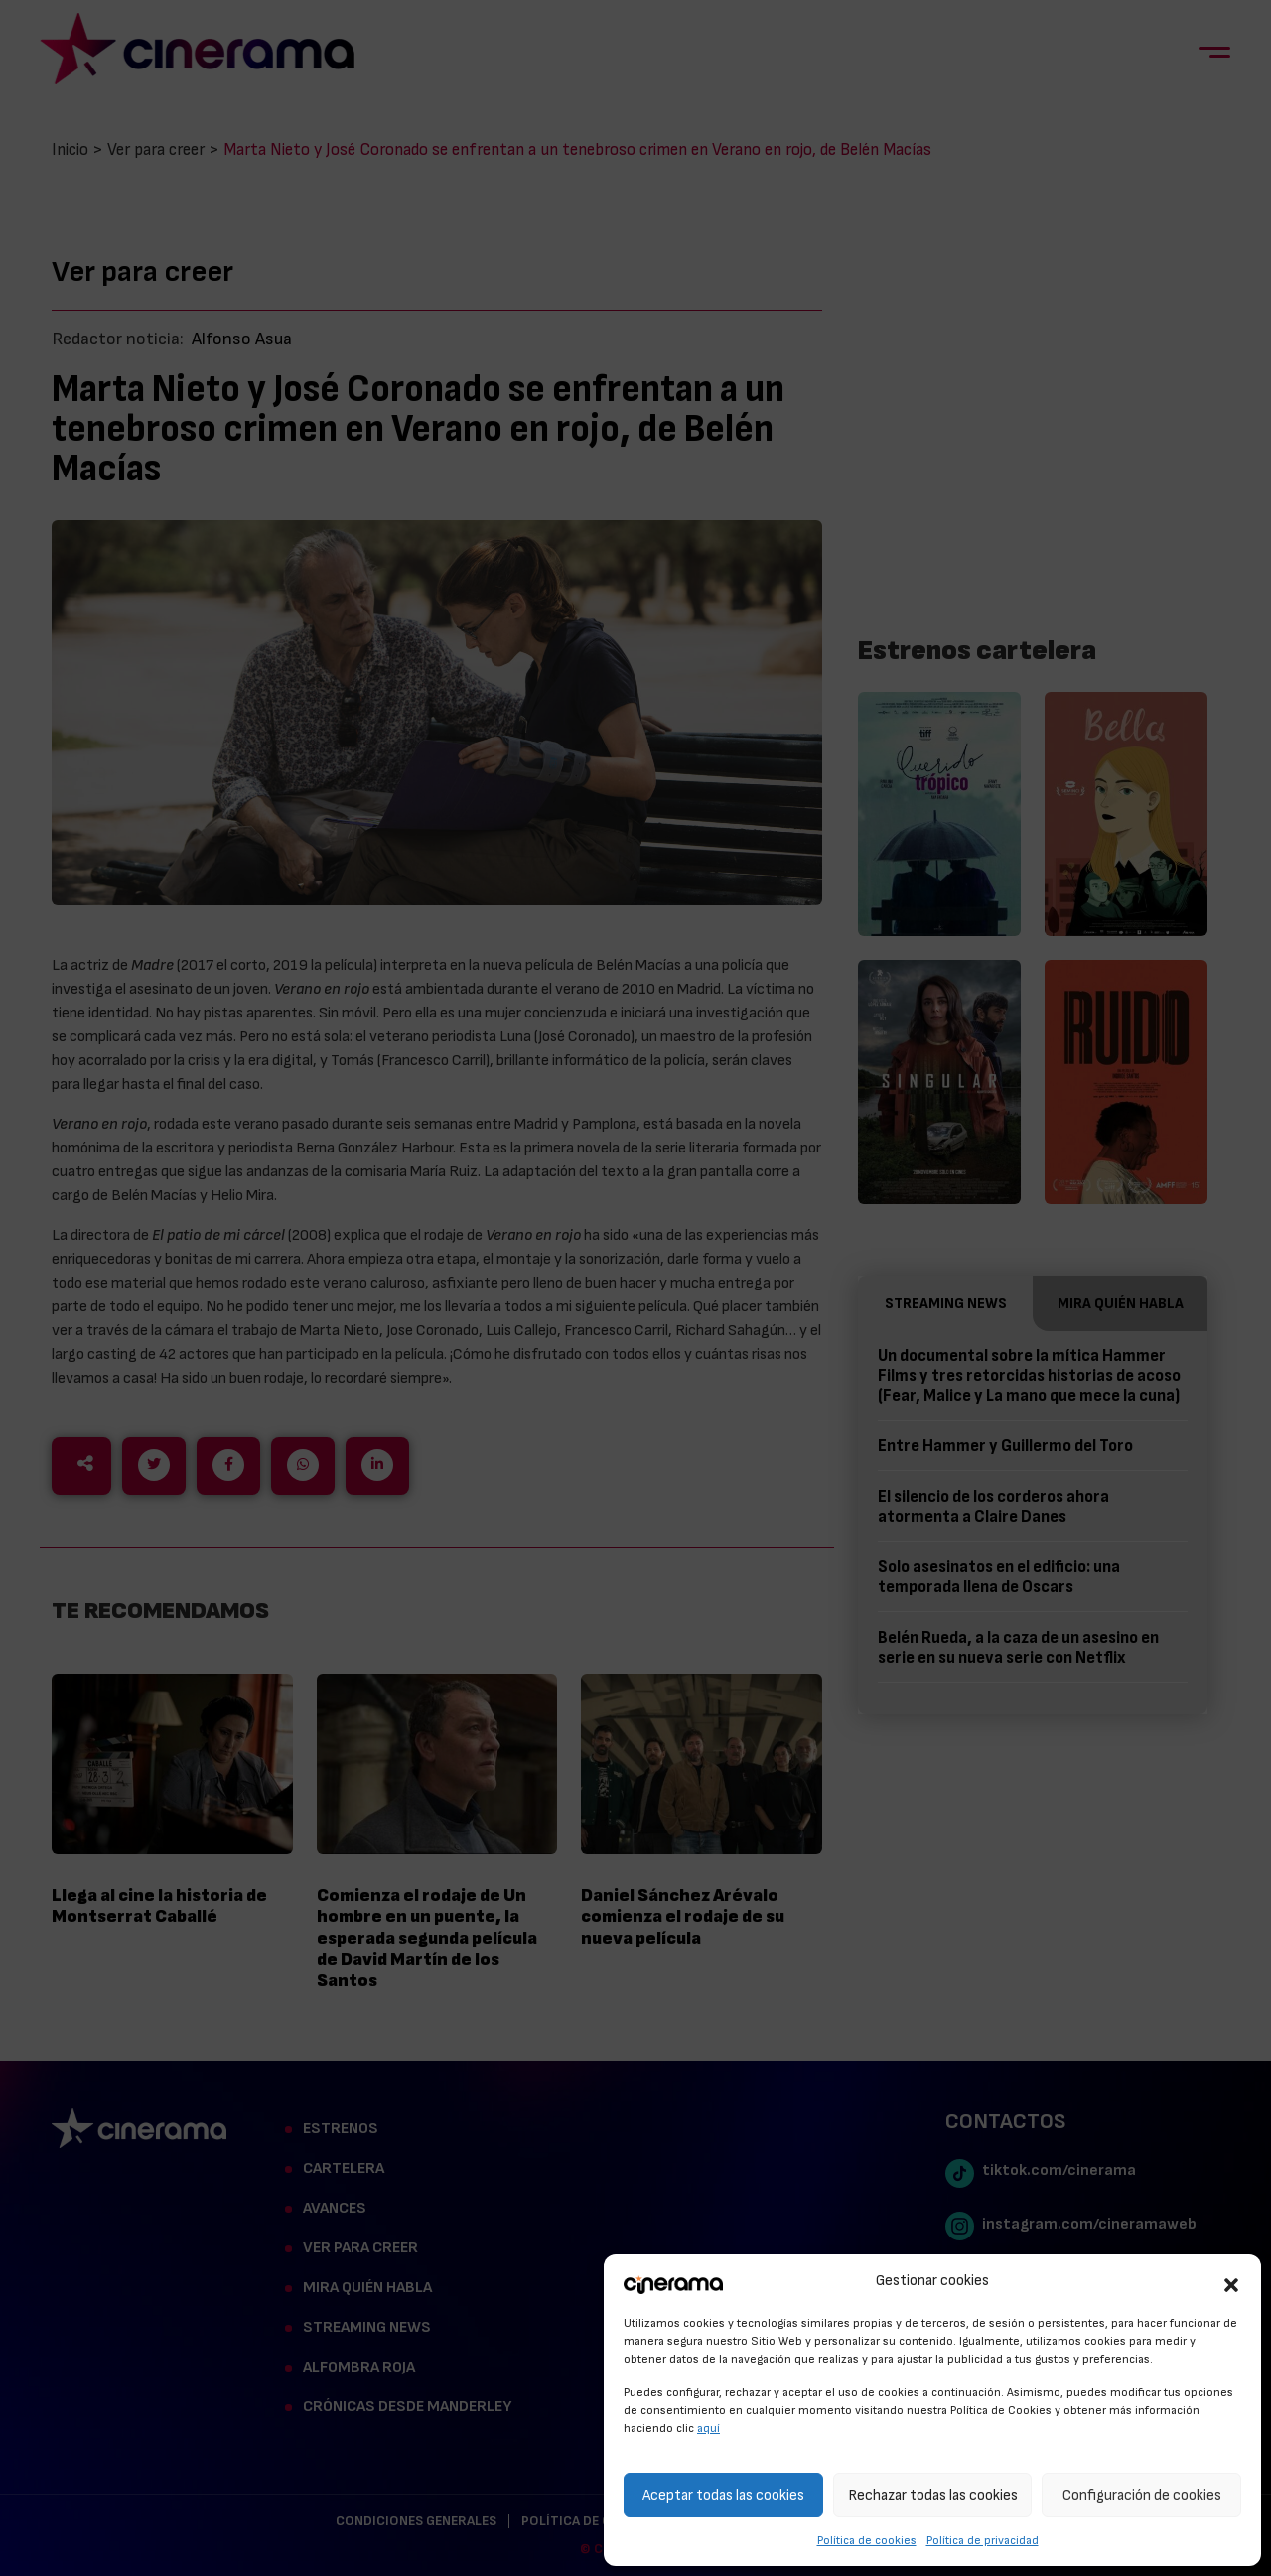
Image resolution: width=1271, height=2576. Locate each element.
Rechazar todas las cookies (933, 2495)
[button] (1231, 2282)
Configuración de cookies (1141, 2495)
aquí (708, 2428)
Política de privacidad (982, 2540)
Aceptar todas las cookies (723, 2495)
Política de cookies (867, 2540)
